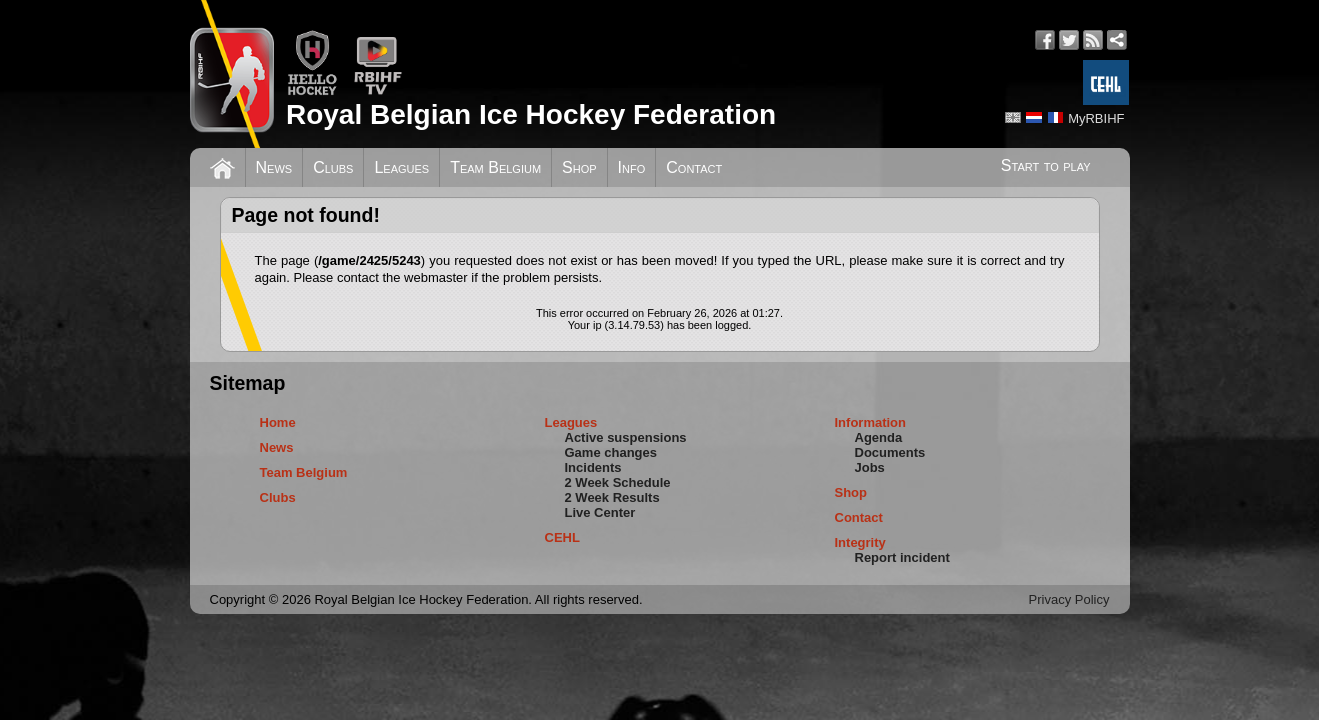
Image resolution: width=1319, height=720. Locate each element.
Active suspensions (626, 437)
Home (278, 422)
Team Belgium (495, 167)
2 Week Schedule (618, 482)
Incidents (593, 467)
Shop (579, 167)
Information (871, 422)
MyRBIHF (1096, 118)
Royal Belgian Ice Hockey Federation (531, 114)
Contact (694, 167)
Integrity (860, 542)
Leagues (401, 167)
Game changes (611, 452)
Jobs (870, 467)
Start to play (1046, 165)
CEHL (562, 537)
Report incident (902, 557)
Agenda (879, 437)
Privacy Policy (1069, 599)
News (274, 167)
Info (632, 167)
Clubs (333, 167)
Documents (890, 452)
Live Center (600, 512)
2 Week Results (612, 497)
